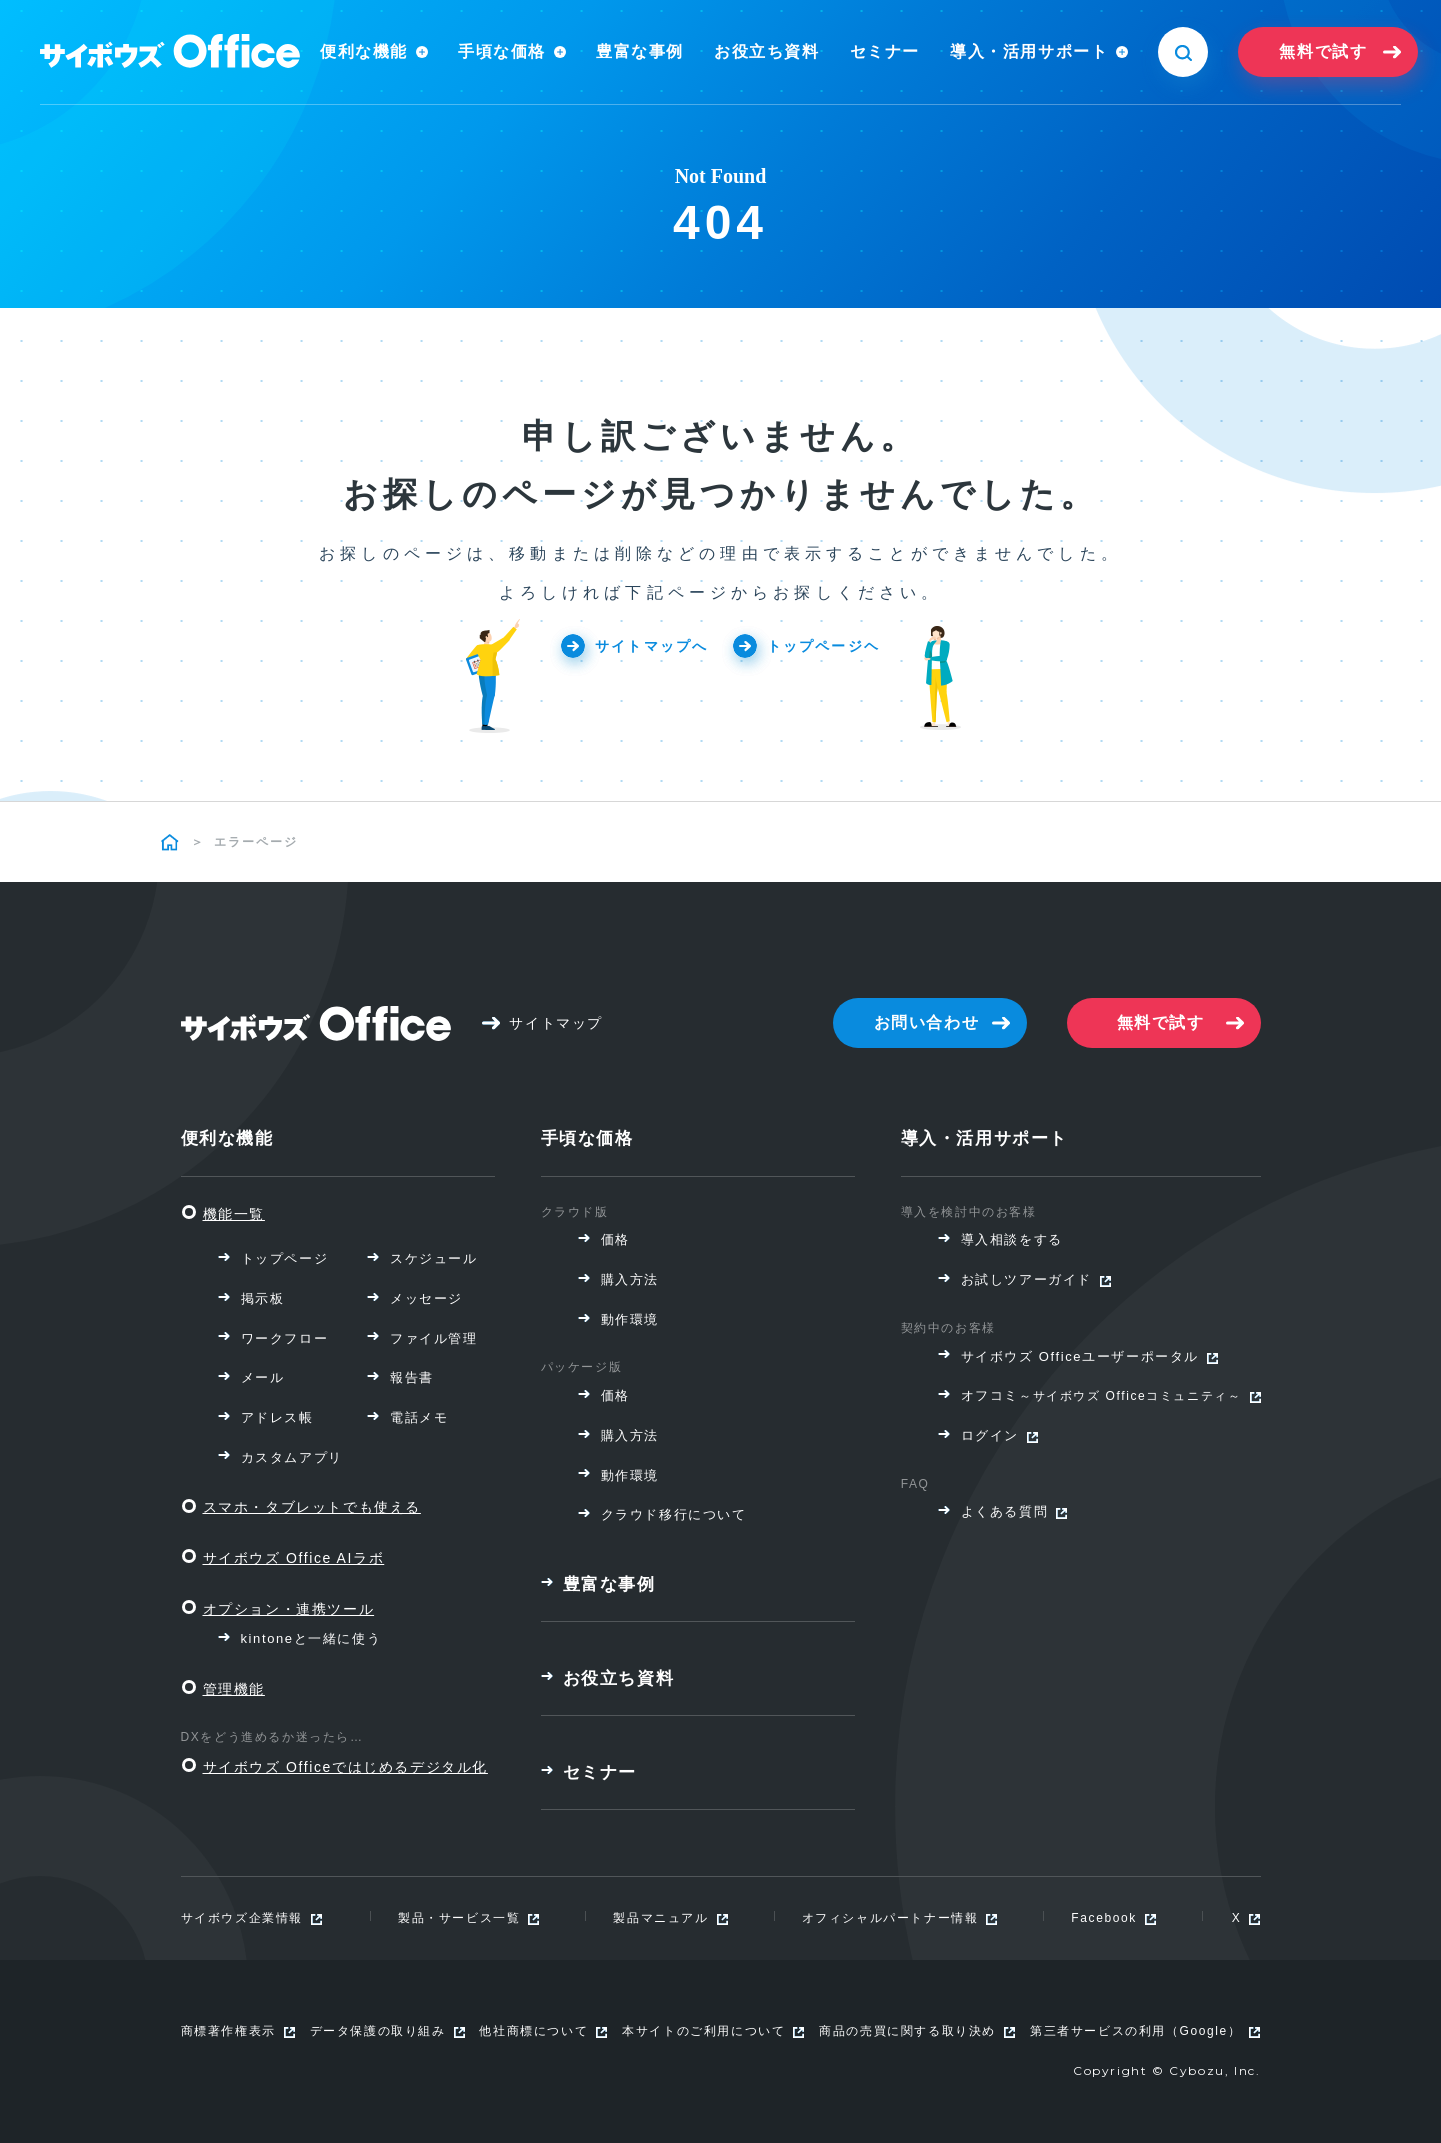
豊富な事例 (640, 51)
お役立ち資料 (767, 51)
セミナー (885, 51)
